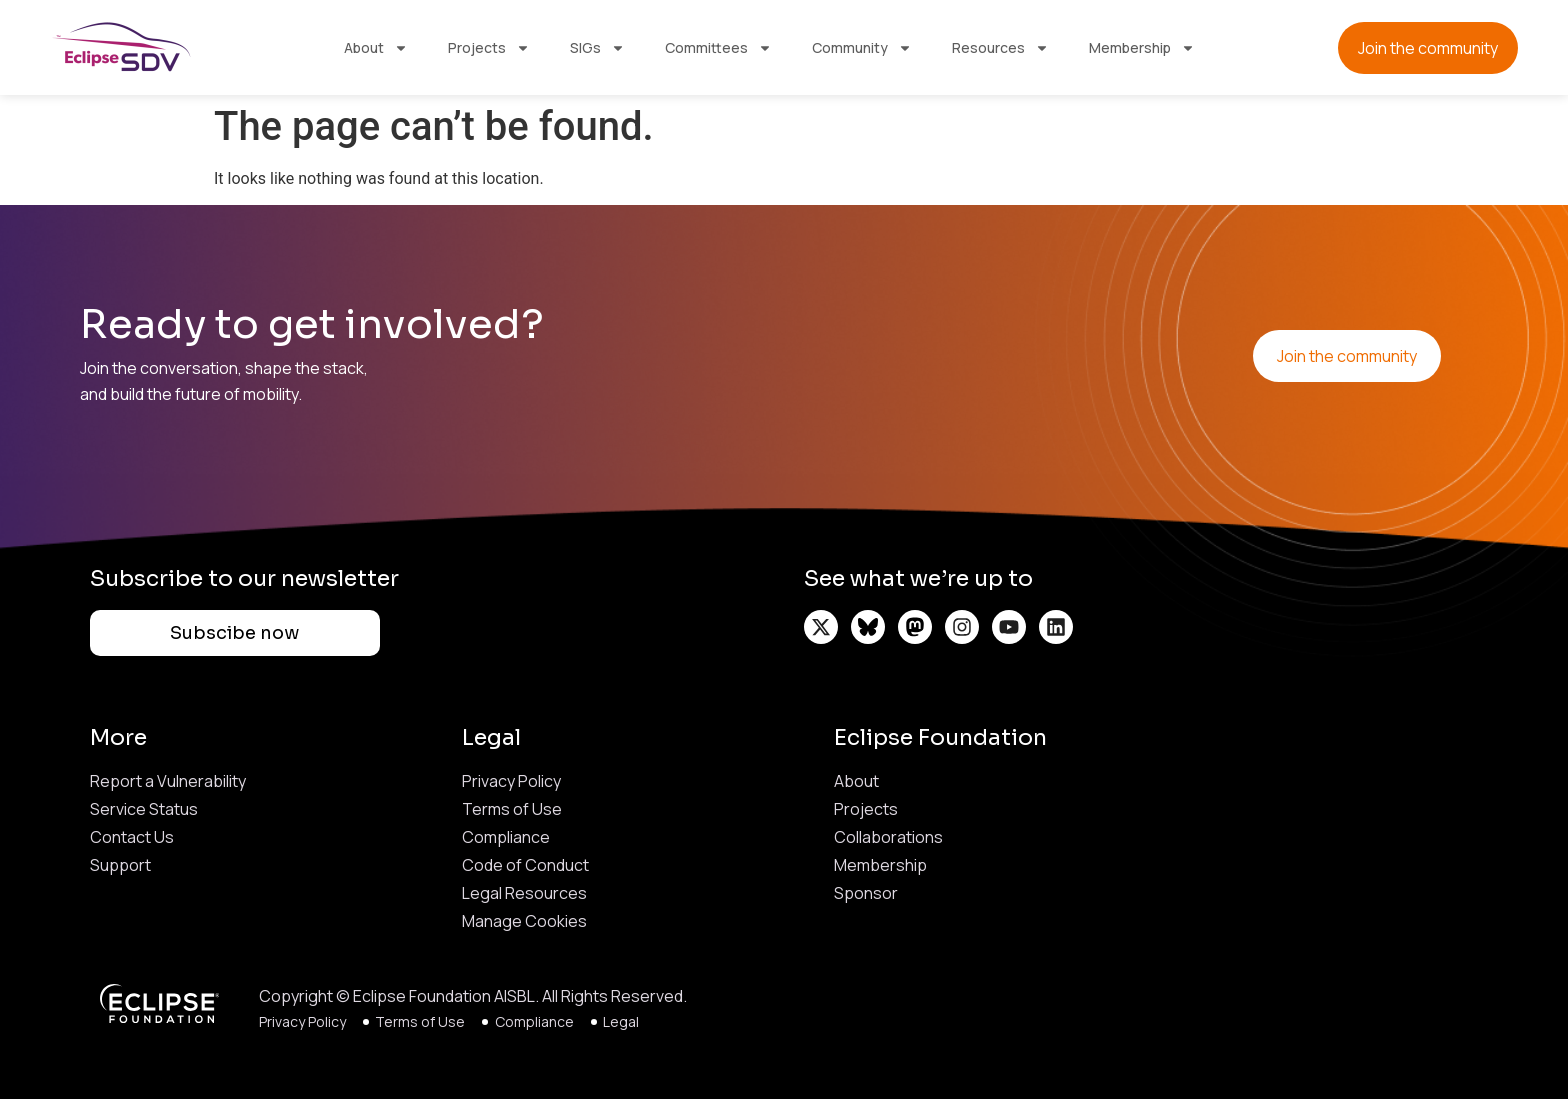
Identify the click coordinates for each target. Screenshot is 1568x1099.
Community (862, 48)
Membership (1142, 48)
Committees (718, 48)
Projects (489, 48)
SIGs (597, 48)
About (376, 48)
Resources (1000, 48)
